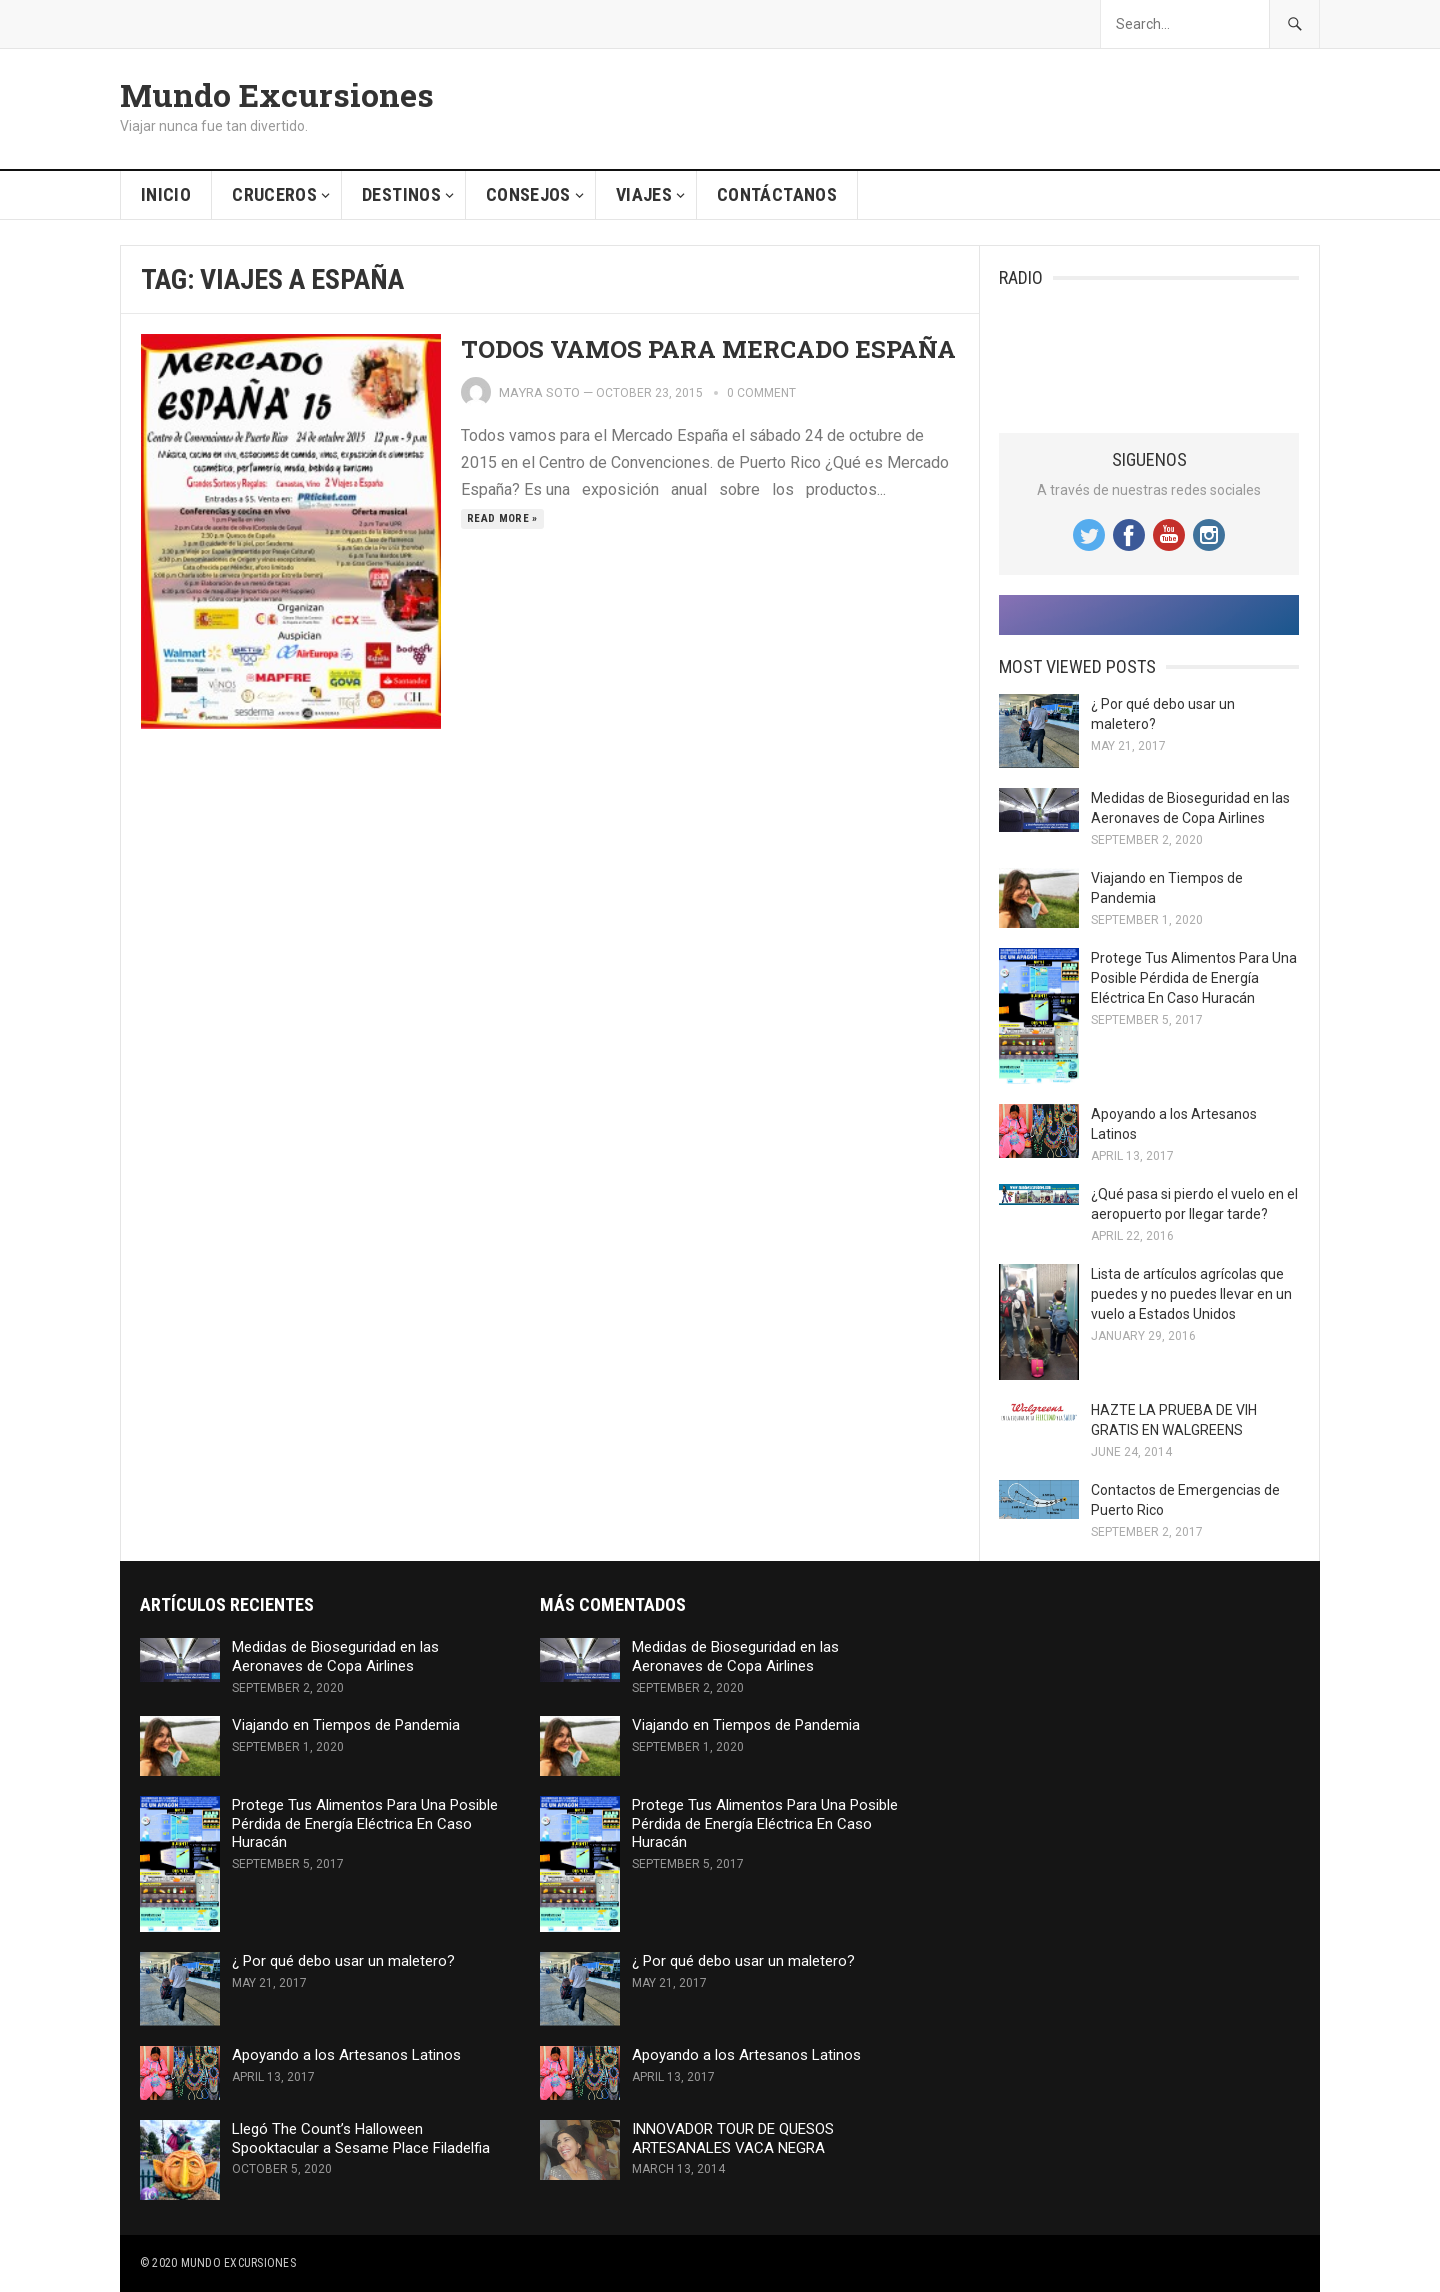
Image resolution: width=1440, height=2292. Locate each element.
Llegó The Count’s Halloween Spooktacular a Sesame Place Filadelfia (361, 2138)
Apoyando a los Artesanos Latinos (346, 2055)
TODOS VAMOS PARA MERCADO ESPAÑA (708, 349)
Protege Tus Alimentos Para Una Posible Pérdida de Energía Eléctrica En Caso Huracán (1194, 978)
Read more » (502, 518)
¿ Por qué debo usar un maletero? (343, 1961)
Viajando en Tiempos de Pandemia (346, 1725)
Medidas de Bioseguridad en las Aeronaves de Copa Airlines (335, 1656)
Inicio (166, 194)
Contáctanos (777, 194)
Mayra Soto (539, 392)
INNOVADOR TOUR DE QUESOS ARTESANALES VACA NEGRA (733, 2138)
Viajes (644, 194)
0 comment (761, 393)
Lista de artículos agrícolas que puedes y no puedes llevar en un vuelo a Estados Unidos (1191, 1294)
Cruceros (274, 194)
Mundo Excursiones (277, 95)
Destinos (401, 194)
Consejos (528, 194)
